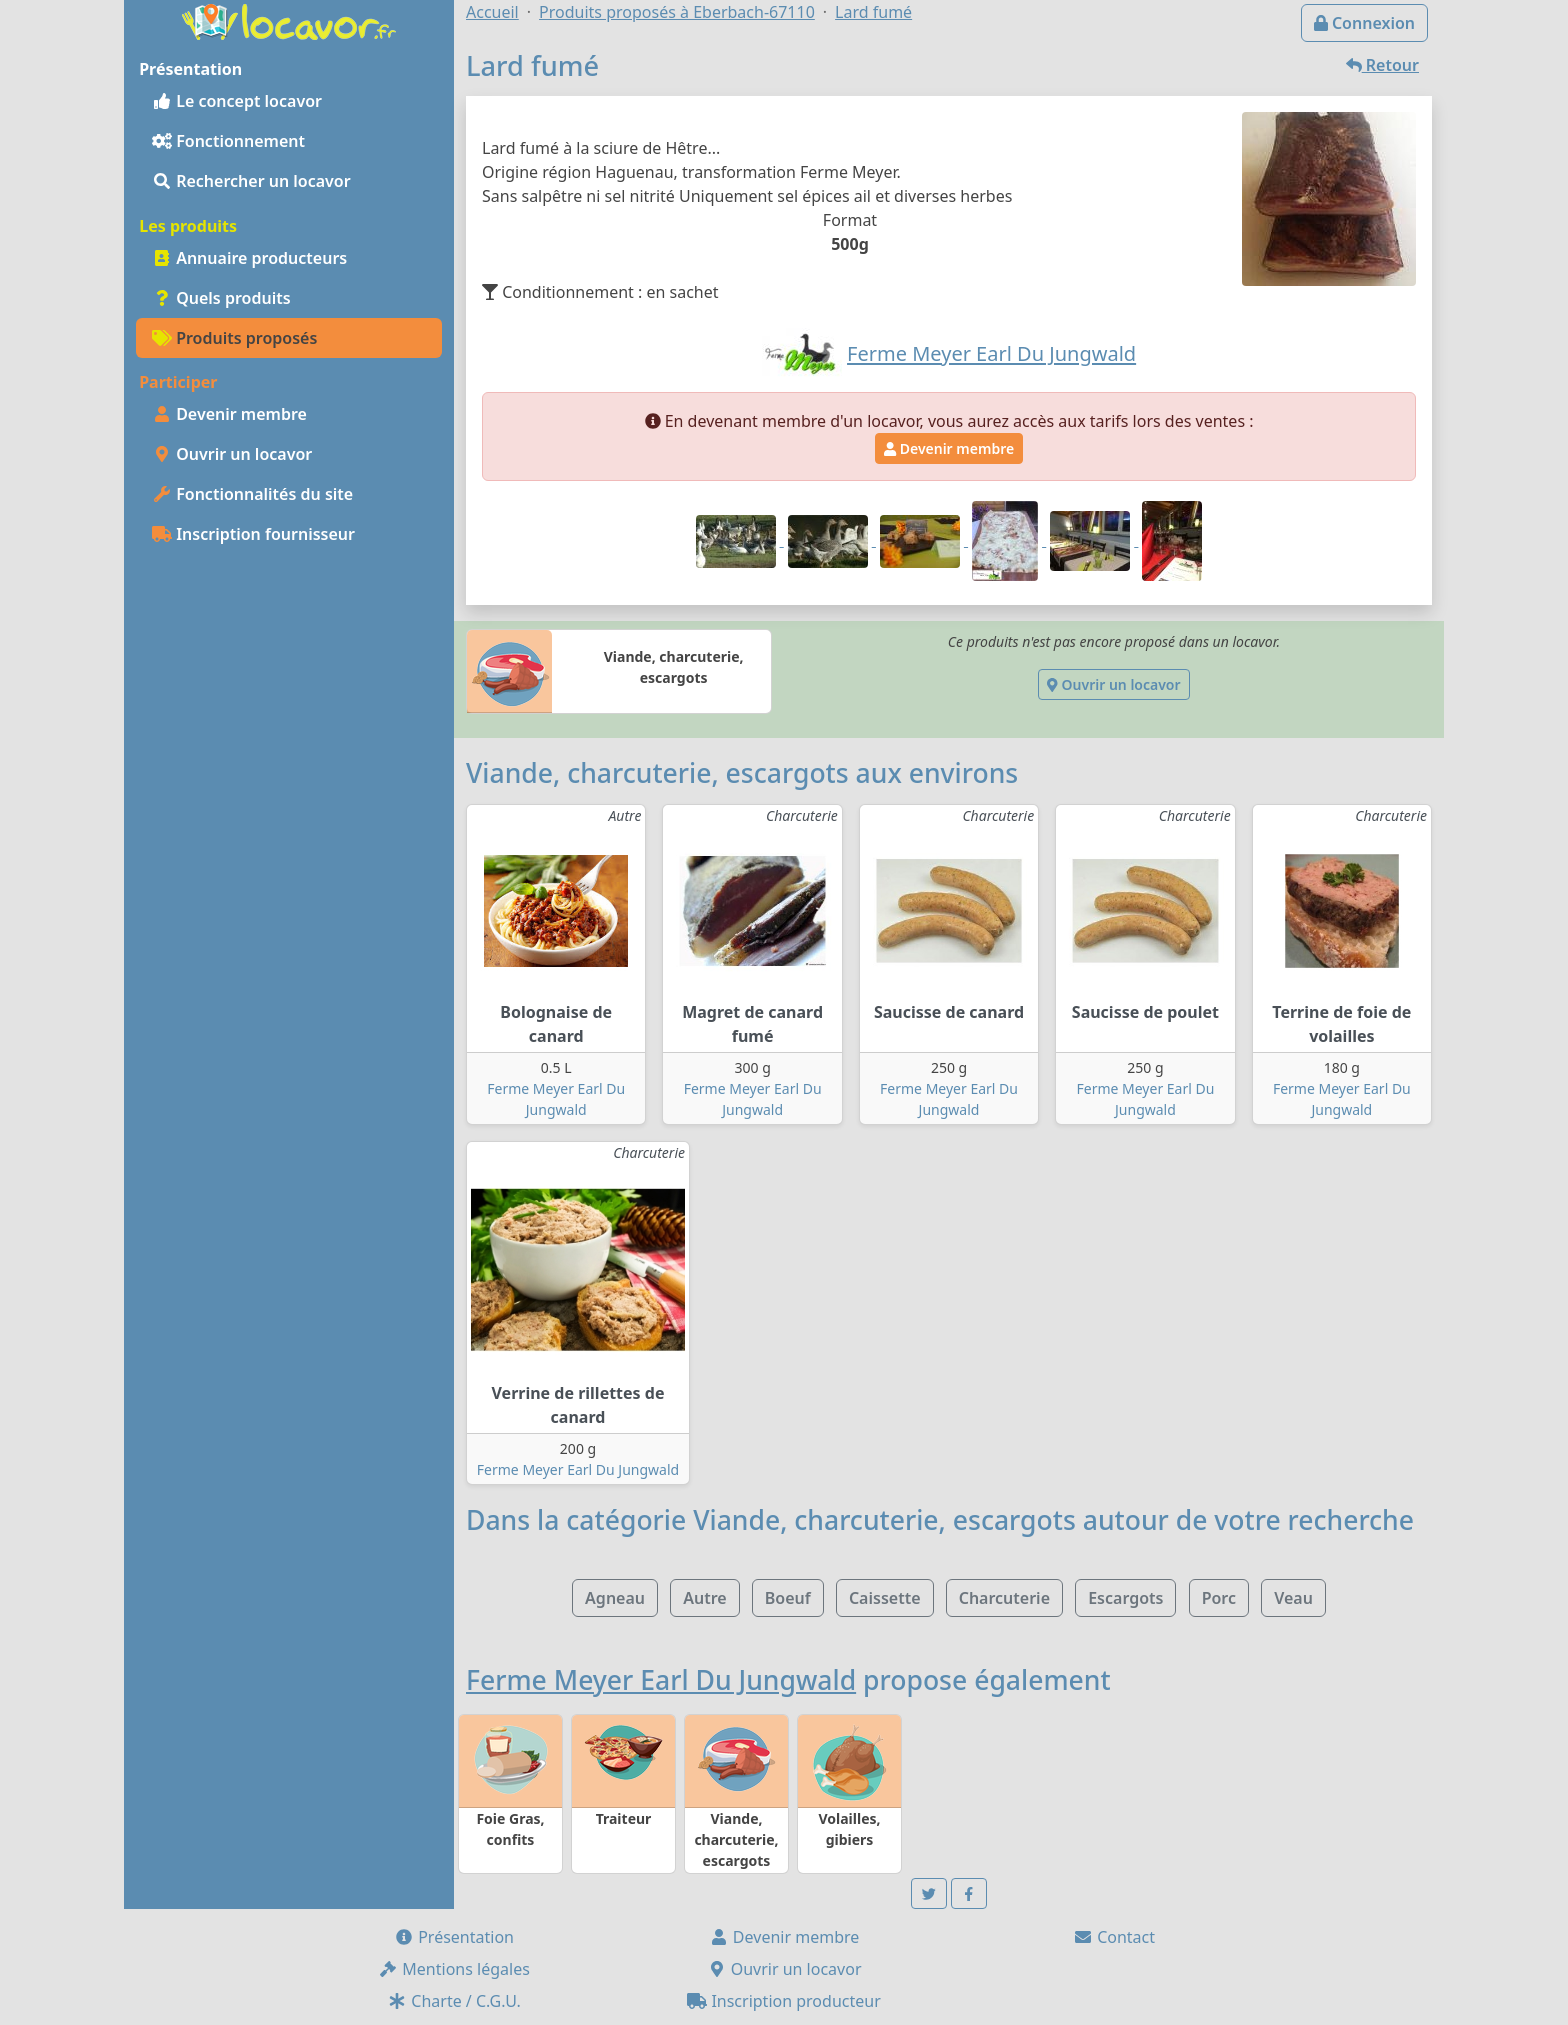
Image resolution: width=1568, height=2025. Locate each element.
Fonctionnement (228, 141)
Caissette (885, 1598)
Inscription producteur (784, 2001)
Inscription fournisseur (253, 534)
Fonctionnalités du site (252, 494)
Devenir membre (229, 414)
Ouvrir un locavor (232, 454)
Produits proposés (234, 338)
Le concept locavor (237, 101)
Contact (1114, 1937)
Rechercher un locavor (251, 181)
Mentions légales (454, 1969)
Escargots (1125, 1598)
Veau (1293, 1598)
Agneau (615, 1598)
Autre (704, 1598)
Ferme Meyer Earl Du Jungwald (578, 1469)
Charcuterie (1004, 1598)
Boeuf (788, 1598)
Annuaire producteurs (249, 258)
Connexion (1364, 23)
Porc (1219, 1598)
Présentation (454, 1937)
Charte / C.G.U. (454, 2001)
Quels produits (221, 298)
